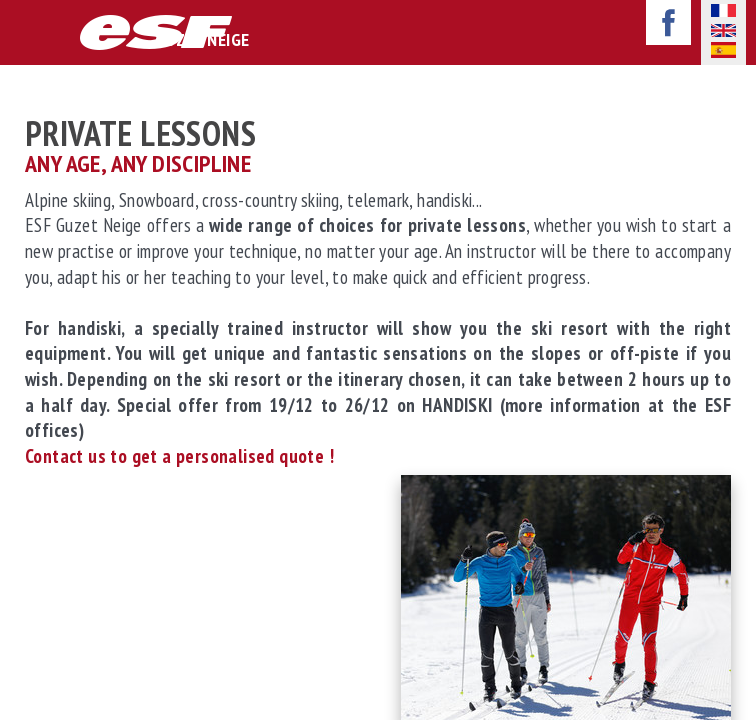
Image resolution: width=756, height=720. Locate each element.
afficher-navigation (29, 34)
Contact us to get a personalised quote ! (181, 456)
